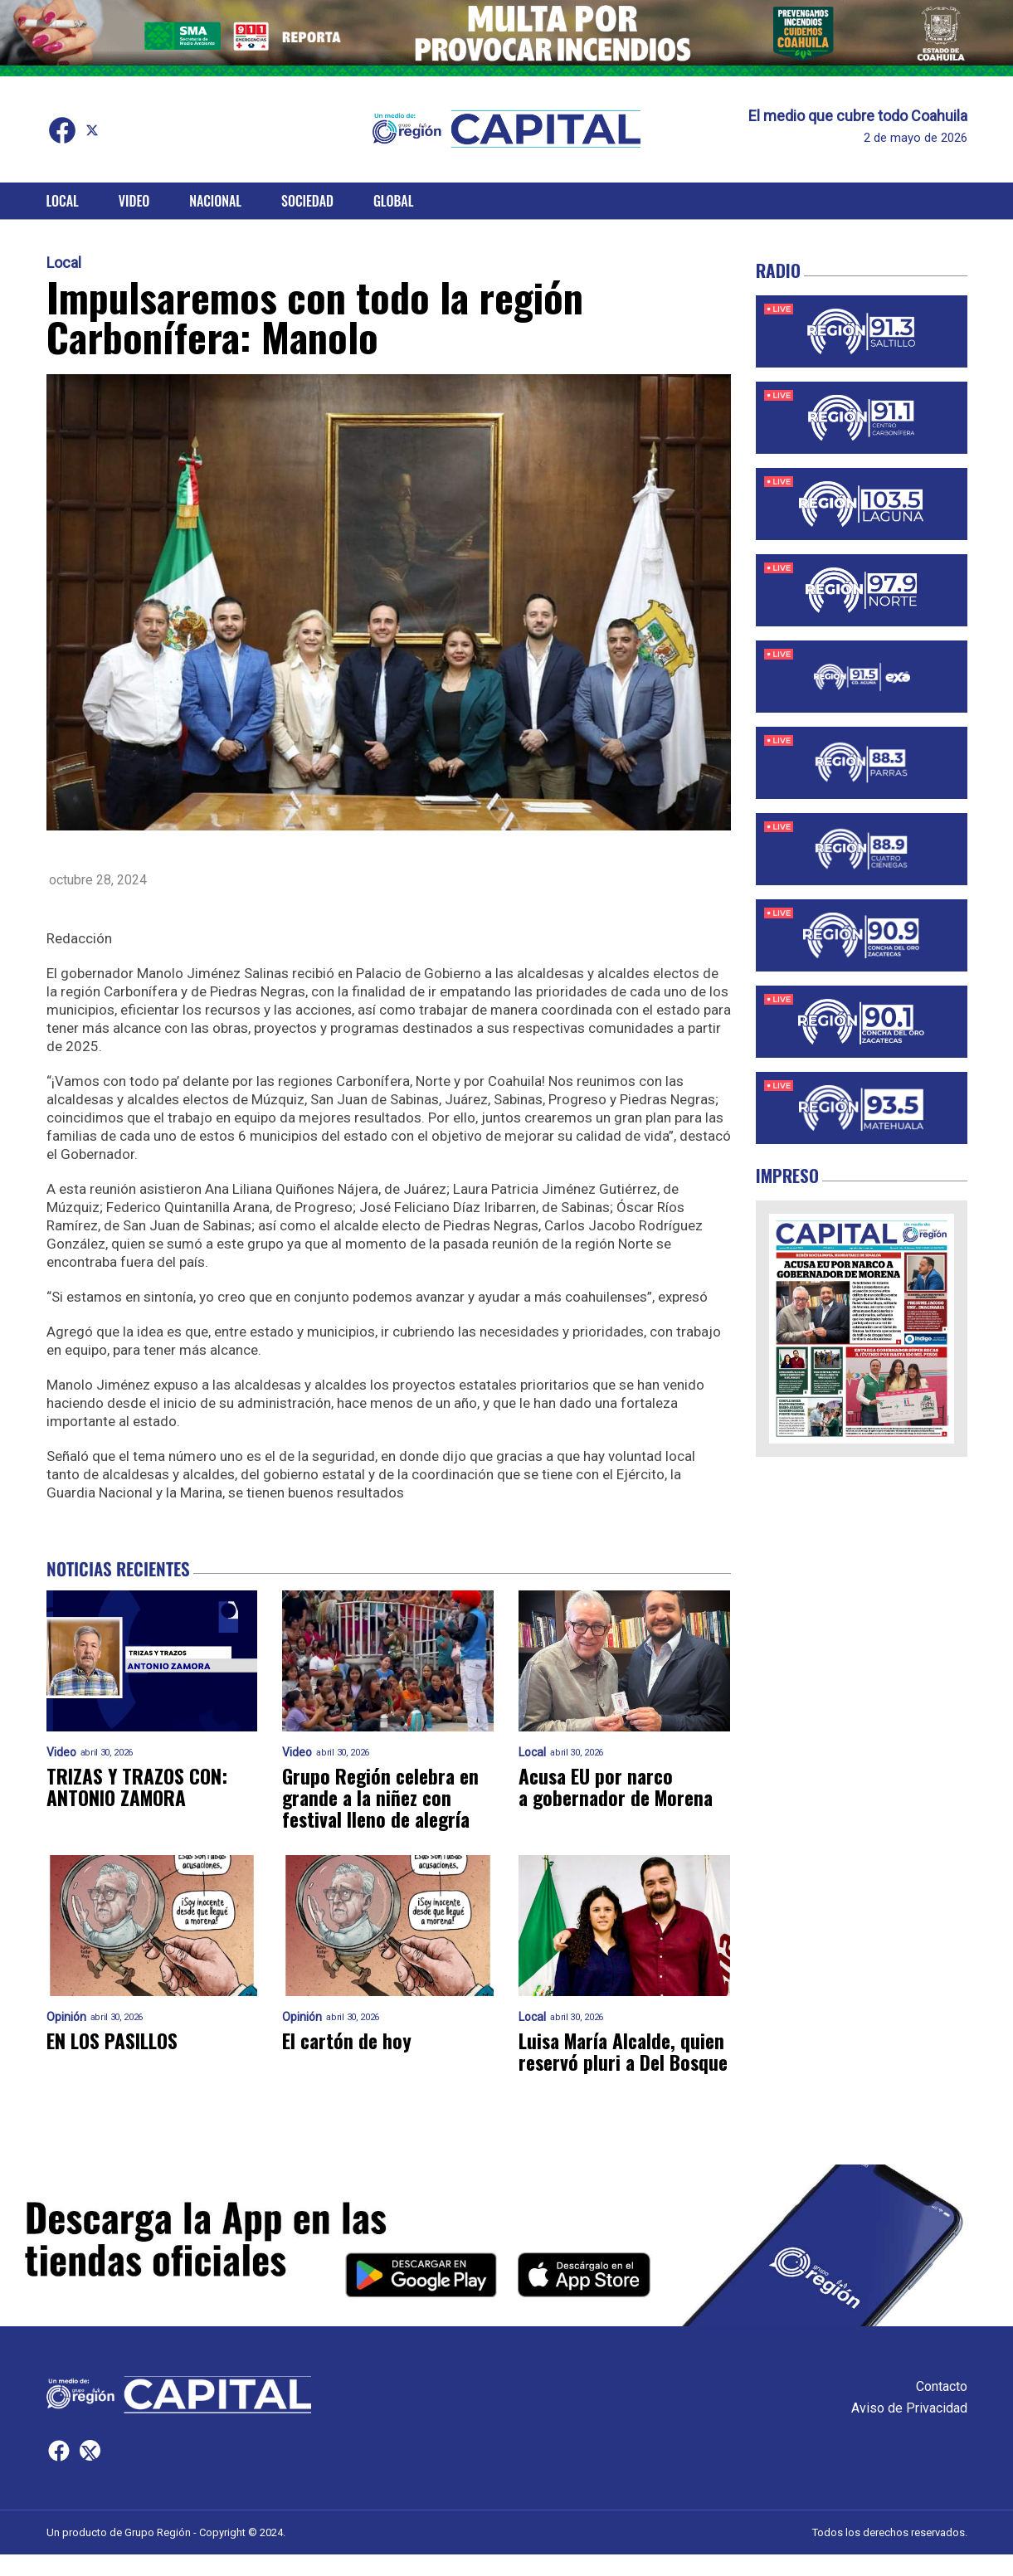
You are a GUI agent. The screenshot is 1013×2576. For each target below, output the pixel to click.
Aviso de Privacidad (909, 2429)
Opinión (66, 2017)
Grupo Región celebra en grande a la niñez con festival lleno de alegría (383, 1797)
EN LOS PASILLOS (114, 2041)
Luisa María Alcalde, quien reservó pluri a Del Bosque (618, 2062)
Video (134, 201)
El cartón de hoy (348, 2041)
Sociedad (307, 201)
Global (393, 201)
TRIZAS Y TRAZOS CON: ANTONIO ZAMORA (138, 1787)
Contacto (941, 2408)
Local (62, 201)
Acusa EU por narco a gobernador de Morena (620, 1787)
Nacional (215, 201)
